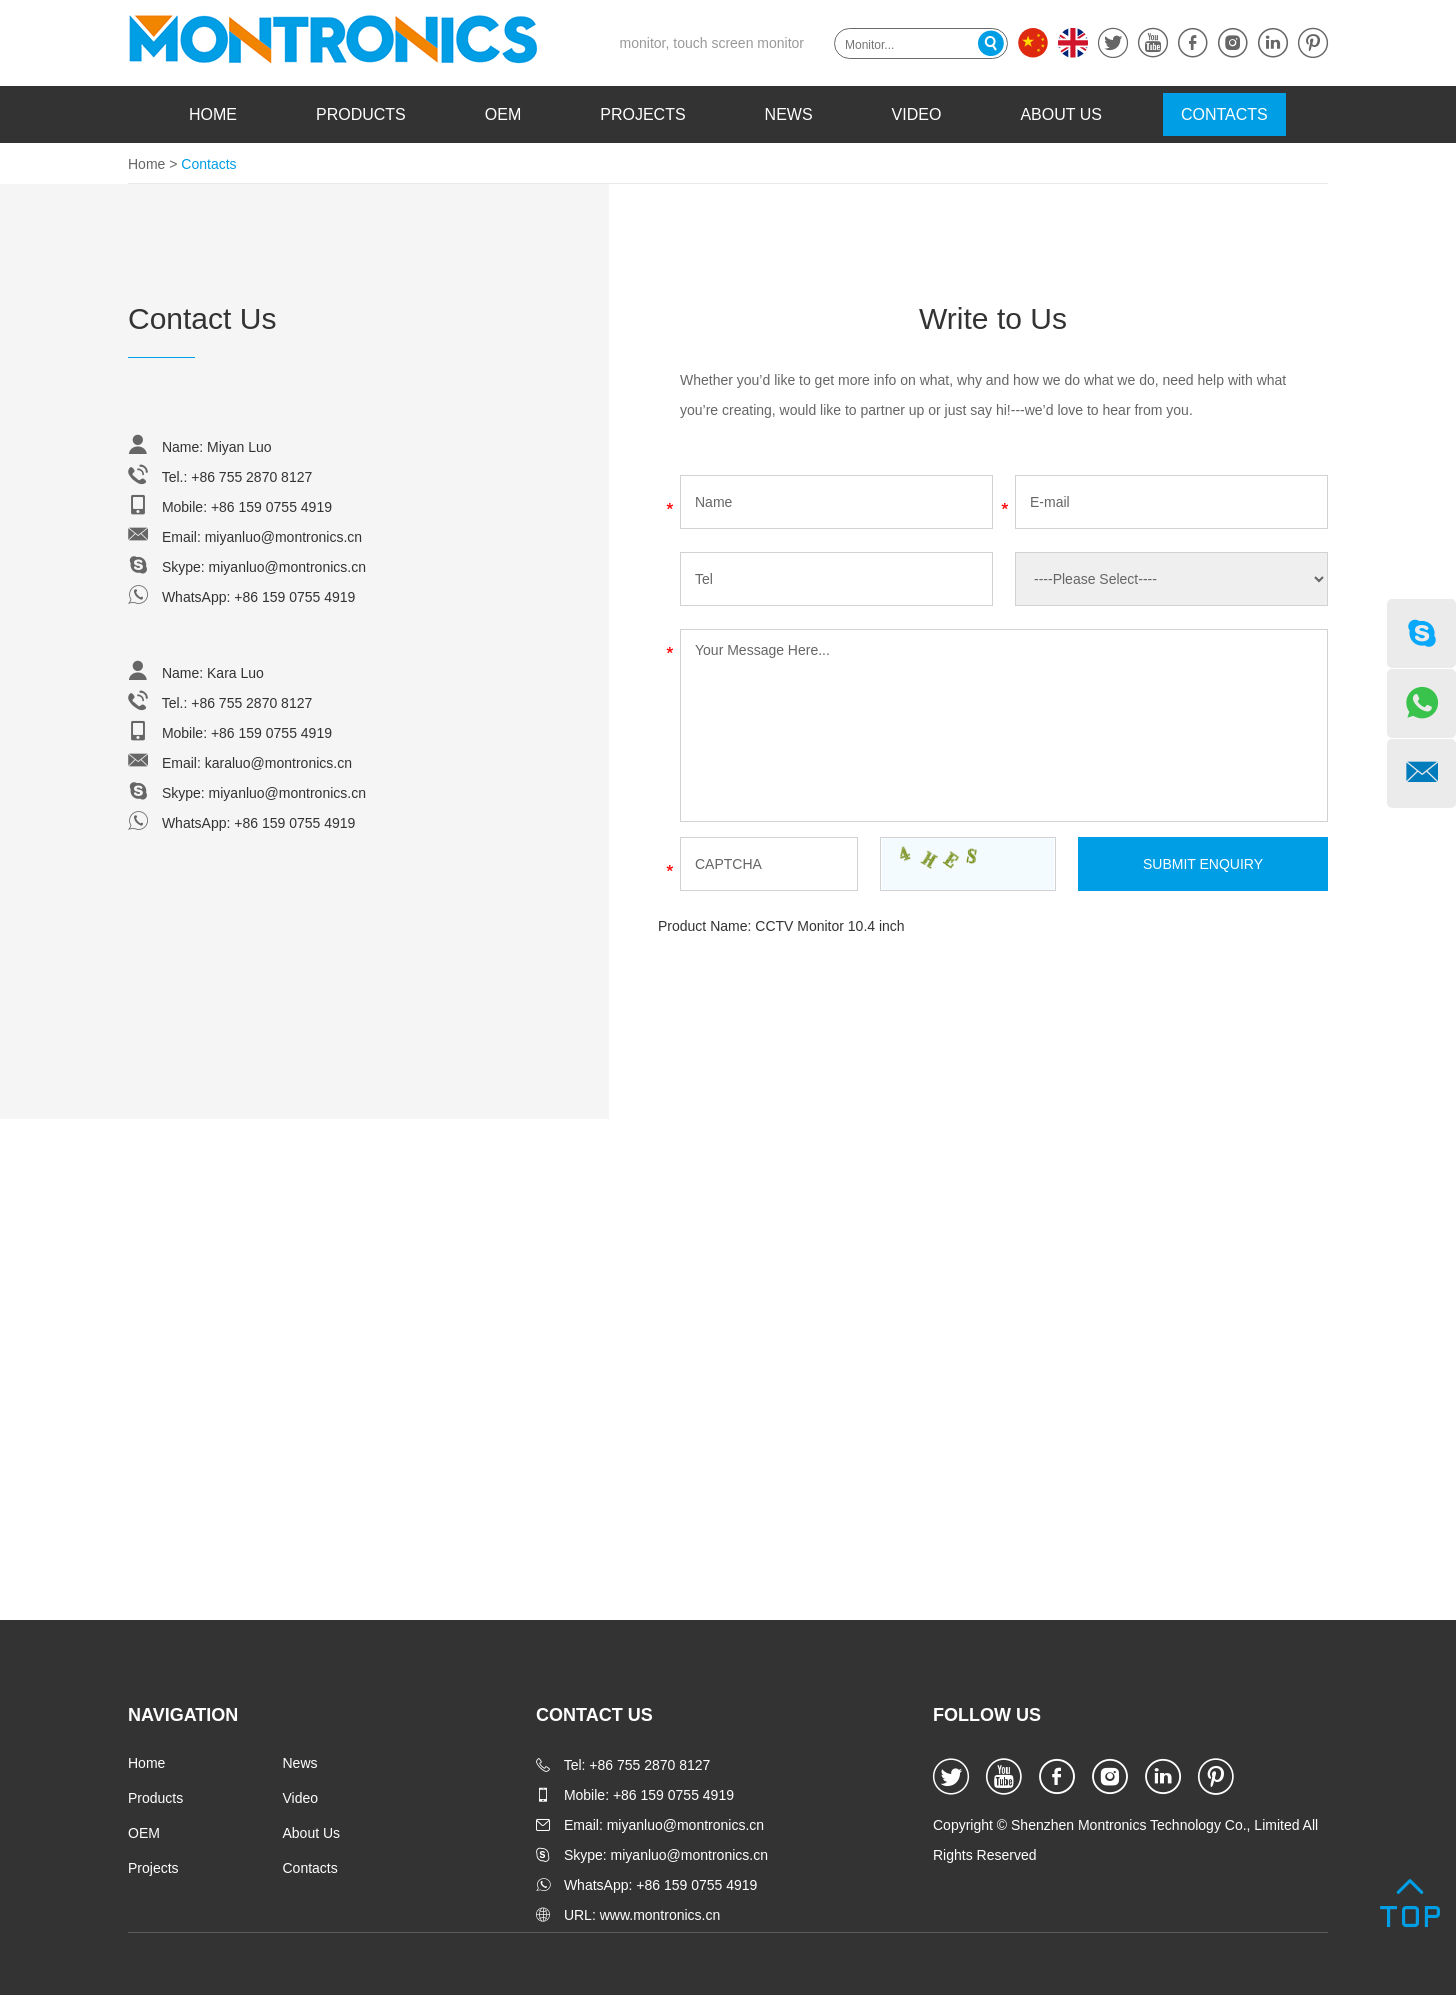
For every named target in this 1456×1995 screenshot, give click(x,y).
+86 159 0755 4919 (294, 597)
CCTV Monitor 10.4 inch (829, 926)
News (789, 114)
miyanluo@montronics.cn (283, 537)
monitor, (645, 43)
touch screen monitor (738, 43)
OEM (503, 114)
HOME (213, 114)
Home (146, 164)
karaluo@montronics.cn (278, 763)
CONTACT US (594, 1715)
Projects (642, 114)
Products (361, 114)
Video (917, 114)
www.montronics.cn (660, 1915)
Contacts (1224, 114)
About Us (1061, 114)
